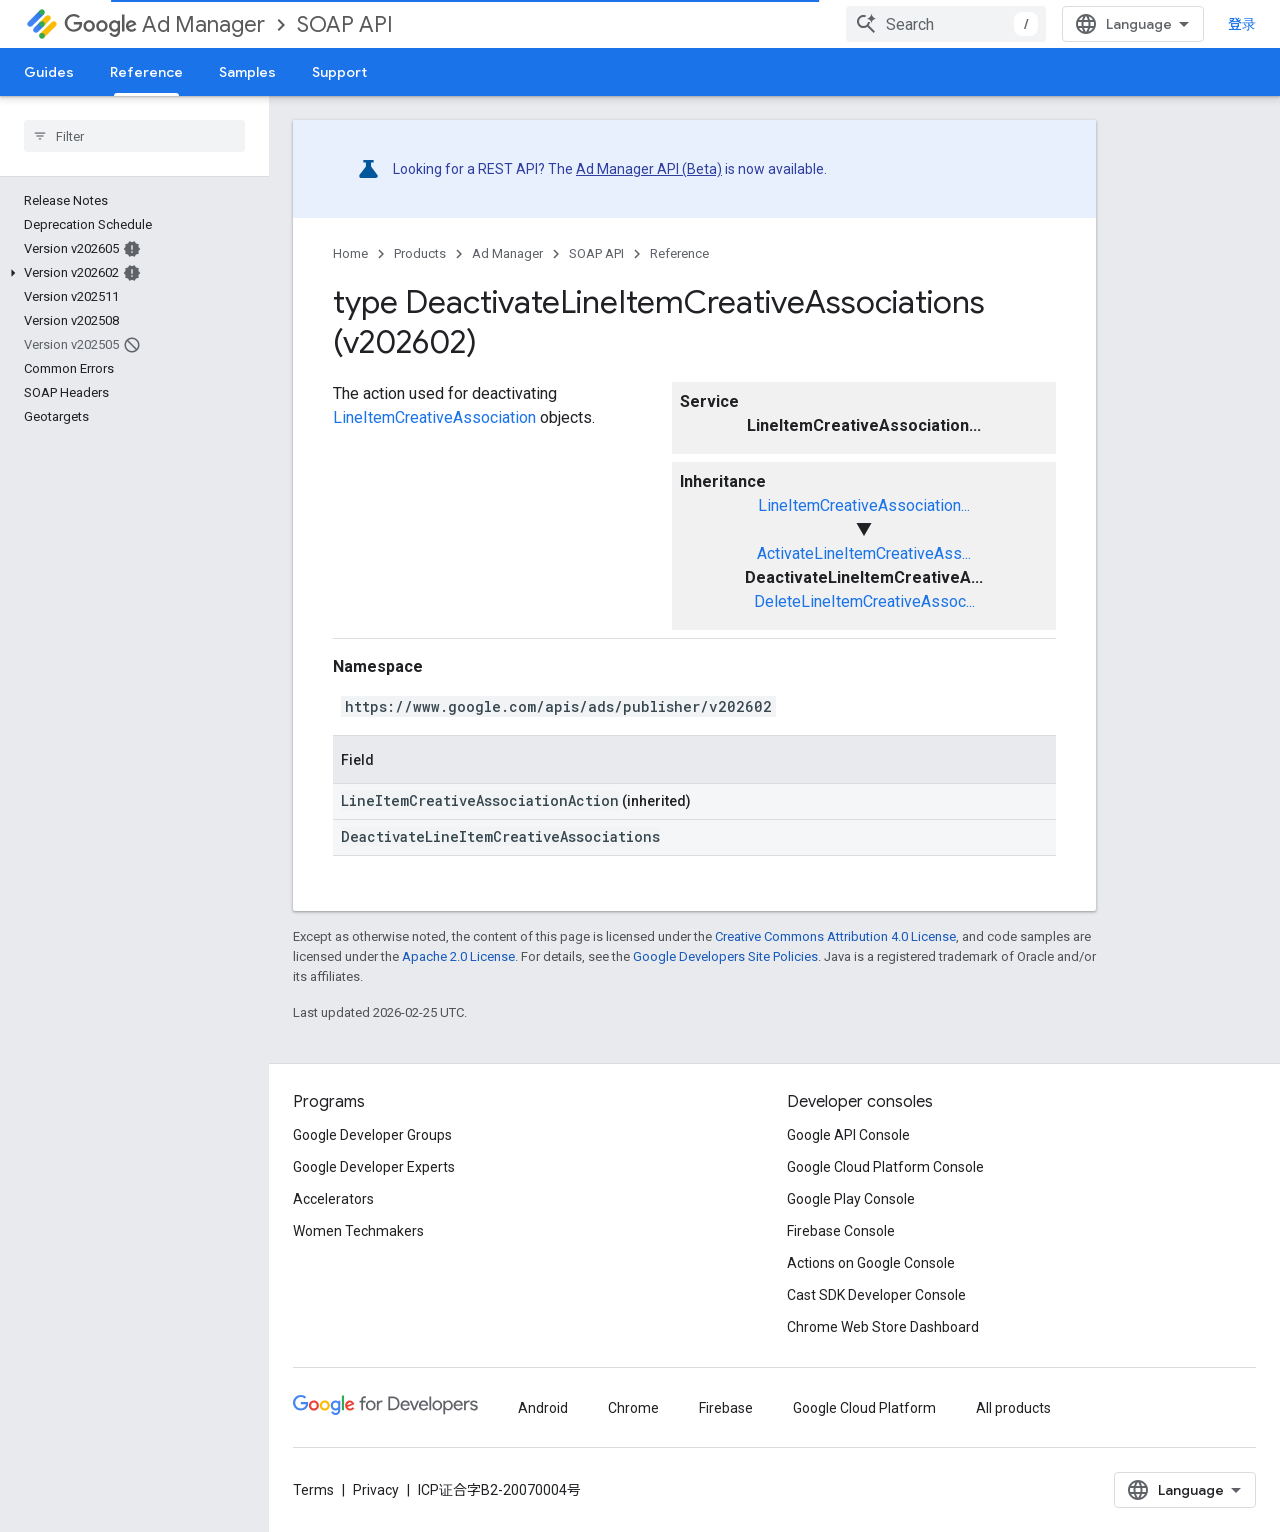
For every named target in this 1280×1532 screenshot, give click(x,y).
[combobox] (946, 24)
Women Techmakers (358, 1231)
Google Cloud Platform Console (885, 1167)
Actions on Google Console (871, 1263)
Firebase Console (841, 1231)
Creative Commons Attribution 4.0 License (835, 936)
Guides (49, 72)
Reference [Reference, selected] (146, 72)
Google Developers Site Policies (725, 956)
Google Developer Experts (374, 1167)
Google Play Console (851, 1199)
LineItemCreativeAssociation (434, 417)
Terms (313, 1490)
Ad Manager (164, 24)
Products (420, 253)
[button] (130, 273)
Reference (679, 253)
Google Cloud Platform (864, 1408)
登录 (1242, 24)
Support (339, 72)
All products (1013, 1408)
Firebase (726, 1408)
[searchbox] (134, 136)
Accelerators (333, 1199)
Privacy (376, 1490)
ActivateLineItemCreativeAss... (864, 553)
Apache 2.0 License (458, 956)
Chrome (633, 1408)
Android (543, 1408)
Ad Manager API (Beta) (649, 169)
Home (350, 253)
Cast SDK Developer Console (876, 1295)
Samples (247, 72)
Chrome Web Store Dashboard (883, 1327)
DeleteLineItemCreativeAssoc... (864, 601)
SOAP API (345, 24)
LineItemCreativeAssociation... (864, 505)
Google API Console (848, 1135)
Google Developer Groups (372, 1135)
